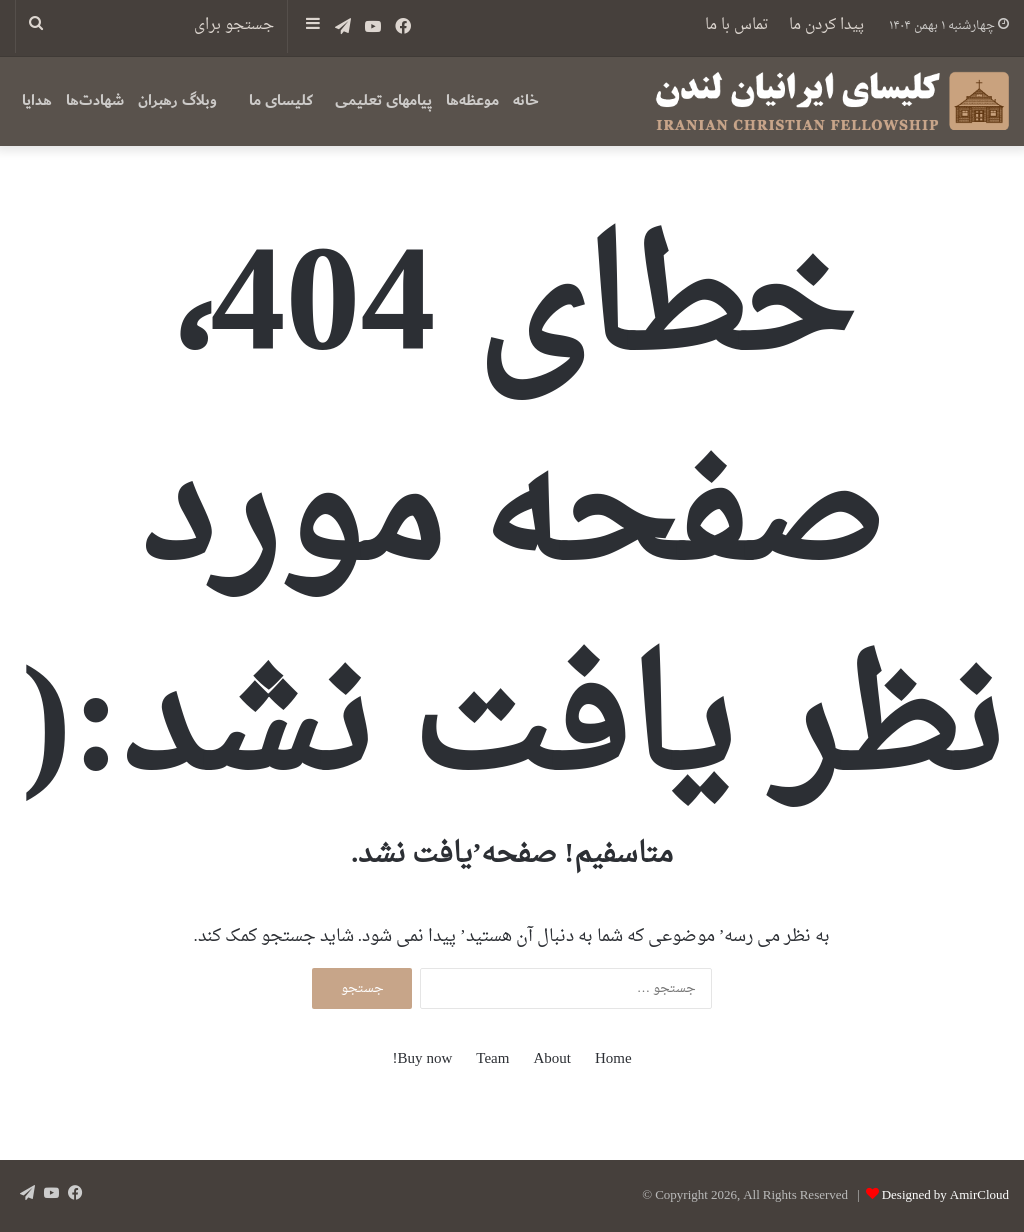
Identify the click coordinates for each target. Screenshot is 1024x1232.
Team (492, 1059)
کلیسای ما (281, 100)
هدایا (37, 100)
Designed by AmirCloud (945, 1195)
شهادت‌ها (95, 100)
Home (613, 1059)
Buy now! (422, 1059)
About (552, 1059)
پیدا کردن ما (826, 25)
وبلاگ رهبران (177, 100)
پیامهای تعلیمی (383, 100)
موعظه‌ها (472, 100)
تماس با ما (737, 25)
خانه (526, 100)
